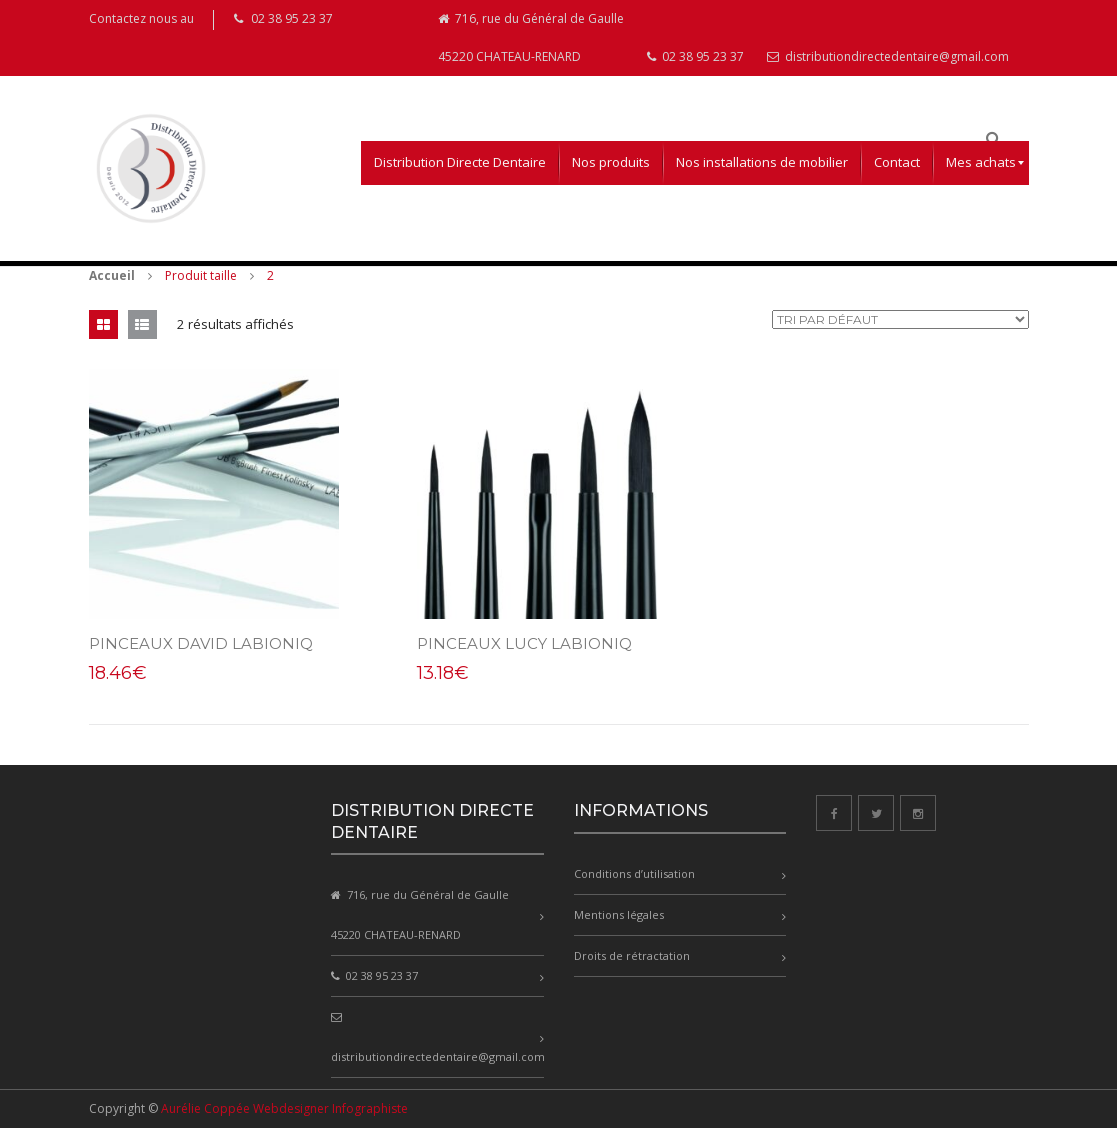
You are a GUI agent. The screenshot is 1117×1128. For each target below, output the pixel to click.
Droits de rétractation (632, 955)
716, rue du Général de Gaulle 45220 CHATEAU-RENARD (531, 37)
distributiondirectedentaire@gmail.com (888, 56)
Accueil (112, 275)
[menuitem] (460, 163)
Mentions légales (619, 914)
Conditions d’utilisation (634, 873)
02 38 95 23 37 (695, 56)
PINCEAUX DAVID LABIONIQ (201, 643)
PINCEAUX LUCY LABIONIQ (519, 643)
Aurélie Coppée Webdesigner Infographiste (284, 1108)
